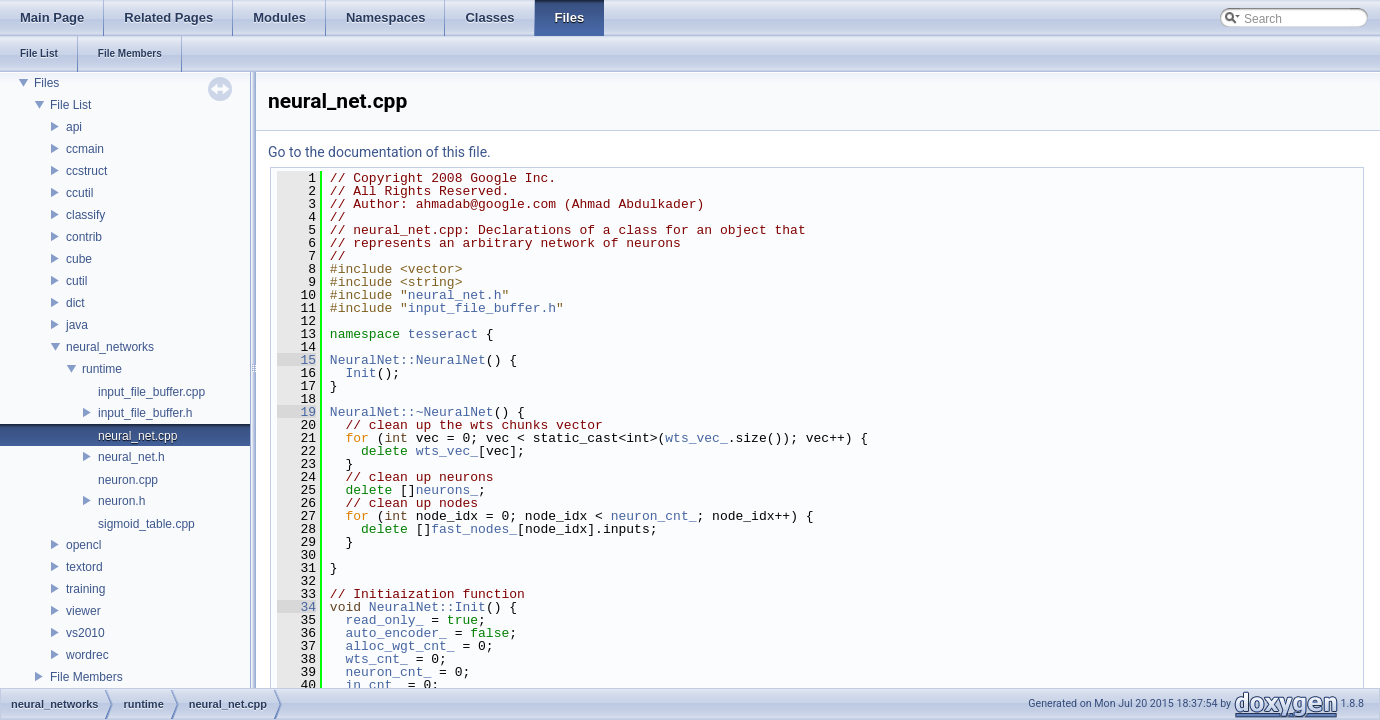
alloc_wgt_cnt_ (399, 646)
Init (360, 373)
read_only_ (384, 620)
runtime (102, 369)
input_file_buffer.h (145, 413)
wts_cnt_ (376, 659)
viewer (83, 611)
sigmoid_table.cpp (146, 524)
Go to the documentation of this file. (379, 152)
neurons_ (447, 490)
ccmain (85, 149)
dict (75, 303)
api (74, 127)
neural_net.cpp (137, 436)
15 (296, 360)
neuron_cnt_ (654, 516)
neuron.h (121, 501)
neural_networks (110, 347)
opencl (83, 545)
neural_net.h (131, 457)
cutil (76, 281)
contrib (84, 237)
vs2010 (85, 633)
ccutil (79, 193)
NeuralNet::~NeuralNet (412, 412)
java (77, 325)
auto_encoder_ (395, 633)
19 (296, 412)
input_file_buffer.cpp (151, 392)
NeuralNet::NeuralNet (408, 360)
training (85, 589)
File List (70, 105)
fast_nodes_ (474, 529)
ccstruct (86, 171)
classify (85, 215)
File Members (86, 677)
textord (84, 567)
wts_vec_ (696, 438)
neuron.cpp (128, 480)
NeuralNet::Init (427, 607)
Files (46, 83)
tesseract (443, 334)
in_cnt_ (372, 685)
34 (296, 607)
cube (79, 259)
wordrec (87, 655)
